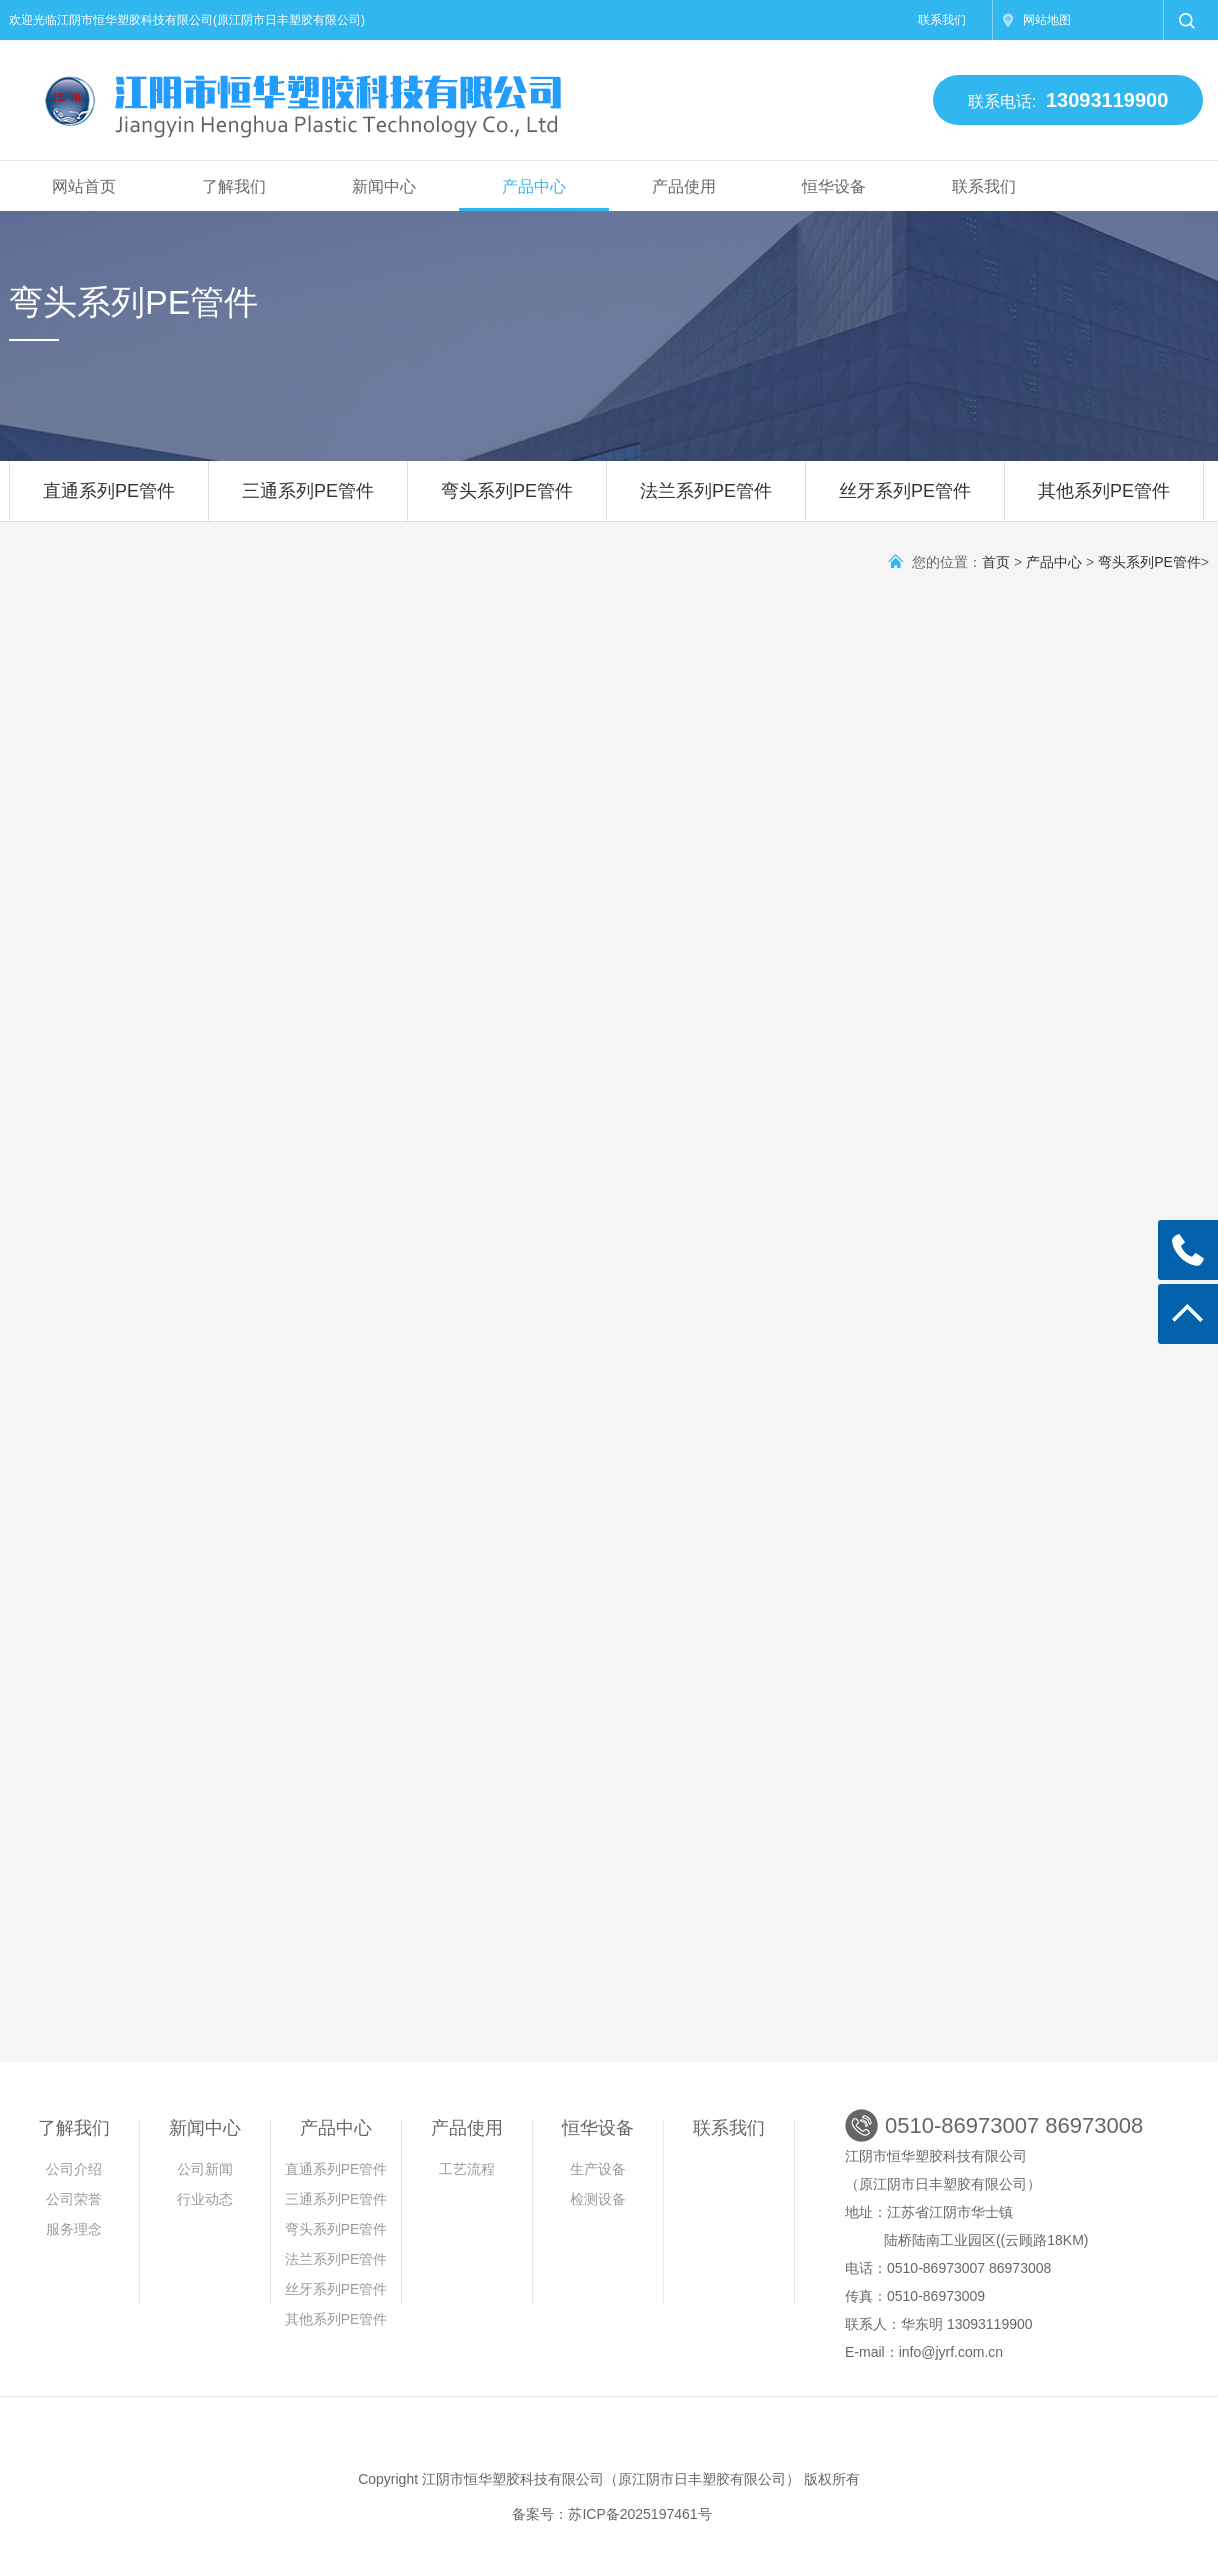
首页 (996, 562)
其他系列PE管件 (1104, 501)
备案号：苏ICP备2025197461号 (611, 2514)
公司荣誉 (74, 2199)
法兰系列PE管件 (706, 501)
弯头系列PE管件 (507, 501)
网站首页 (84, 186)
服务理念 (74, 2229)
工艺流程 (467, 2169)
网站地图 (1047, 20)
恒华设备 (834, 186)
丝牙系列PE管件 (905, 501)
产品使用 (684, 186)
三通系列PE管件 (308, 501)
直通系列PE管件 (109, 501)
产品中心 (534, 186)
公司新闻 (205, 2169)
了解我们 (234, 186)
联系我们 (942, 20)
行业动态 (205, 2199)
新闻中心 (384, 186)
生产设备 (598, 2169)
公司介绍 (74, 2169)
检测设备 (598, 2199)
